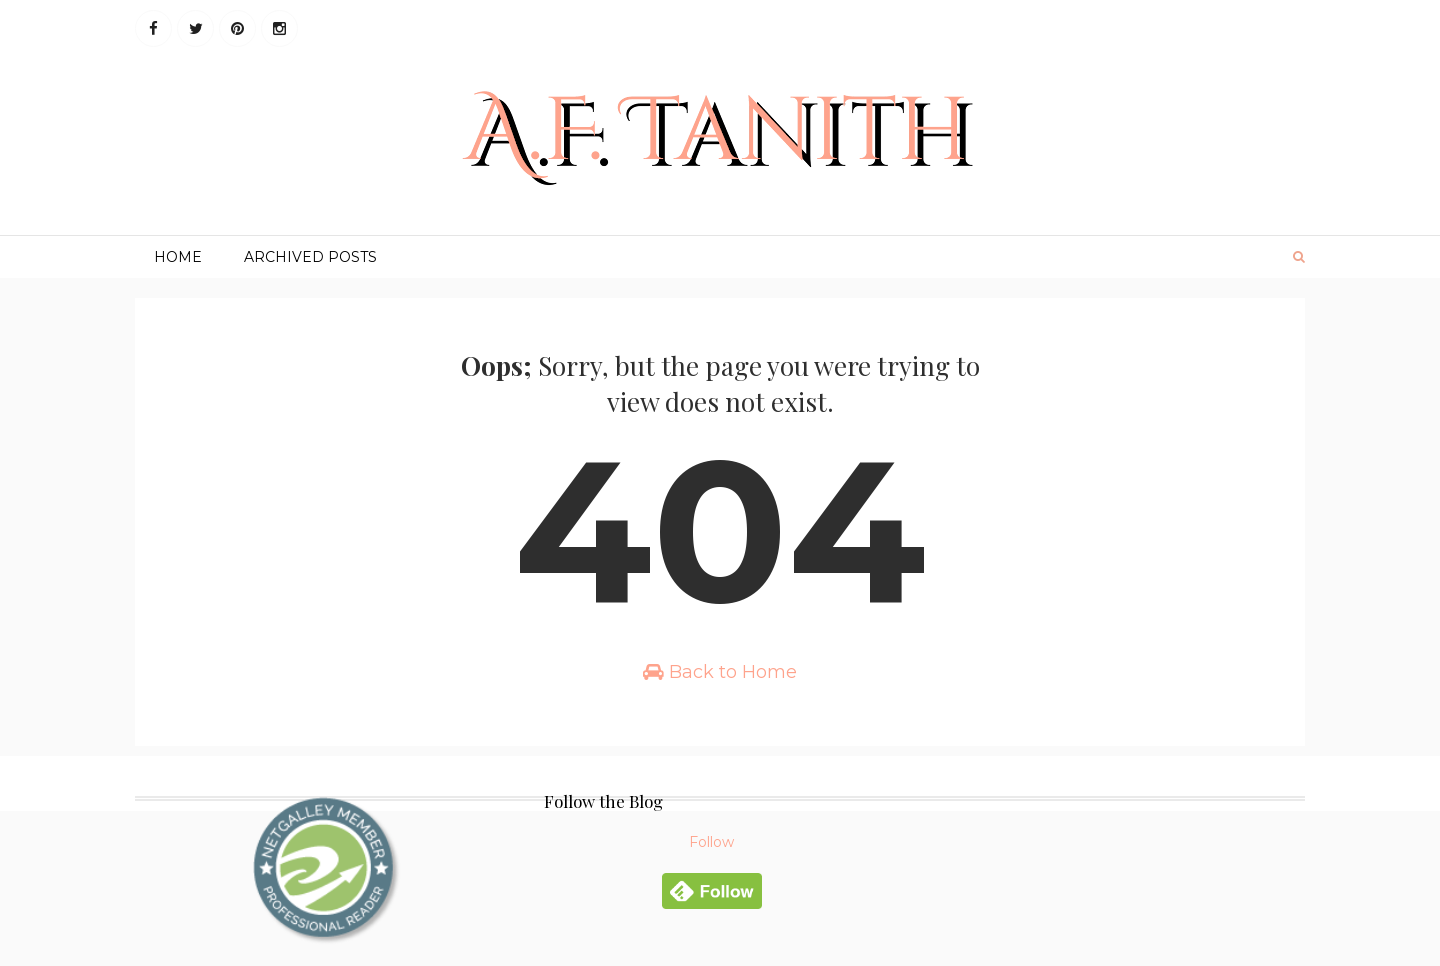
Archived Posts (310, 257)
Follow (711, 842)
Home (178, 257)
